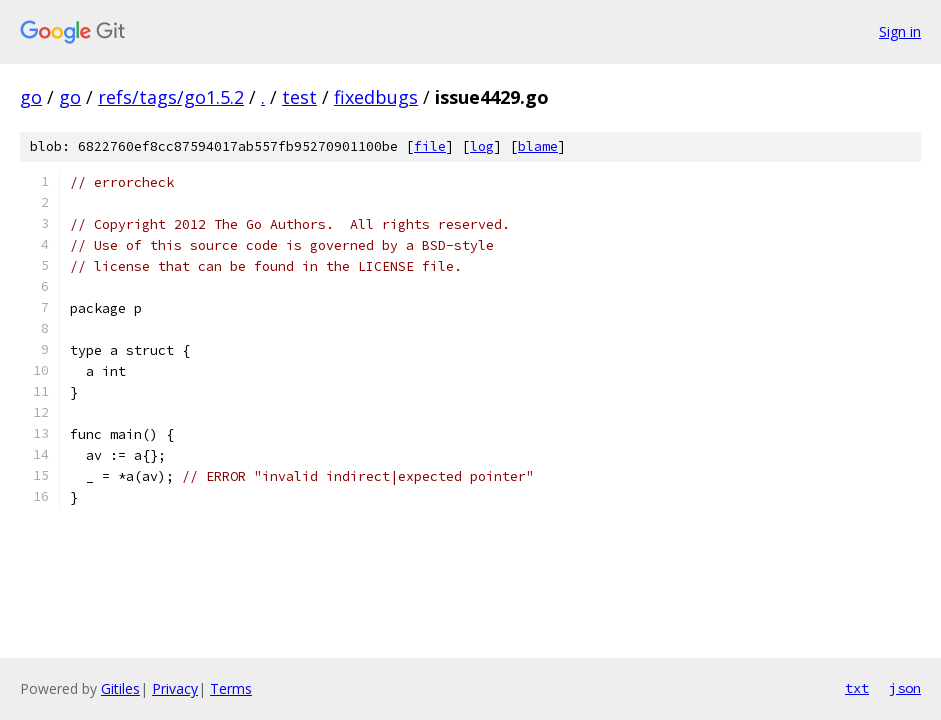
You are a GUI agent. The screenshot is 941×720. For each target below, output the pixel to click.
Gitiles (120, 688)
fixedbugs (376, 97)
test (299, 97)
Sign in (900, 31)
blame (538, 146)
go (31, 97)
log (482, 146)
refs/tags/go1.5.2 (171, 97)
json (905, 688)
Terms (231, 688)
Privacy (175, 688)
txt (857, 688)
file (430, 146)
